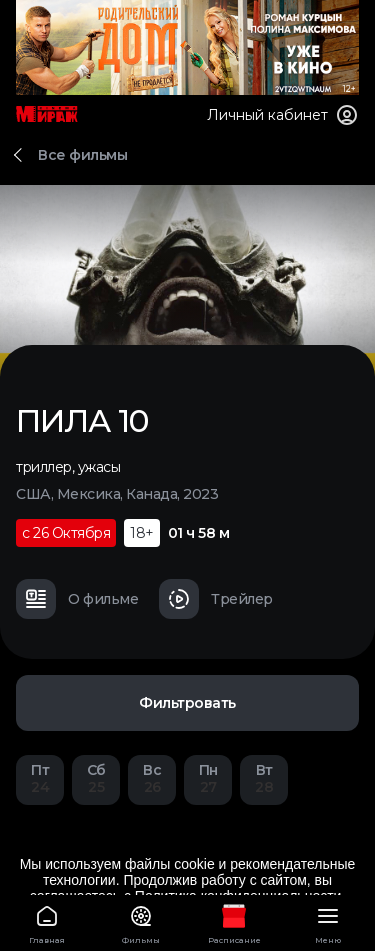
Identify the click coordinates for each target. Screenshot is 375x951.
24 (40, 778)
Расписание (235, 921)
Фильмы (141, 921)
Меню (328, 921)
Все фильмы (82, 155)
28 (264, 778)
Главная (47, 921)
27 (208, 778)
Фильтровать (187, 703)
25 (96, 778)
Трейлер (216, 599)
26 (152, 778)
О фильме (77, 599)
